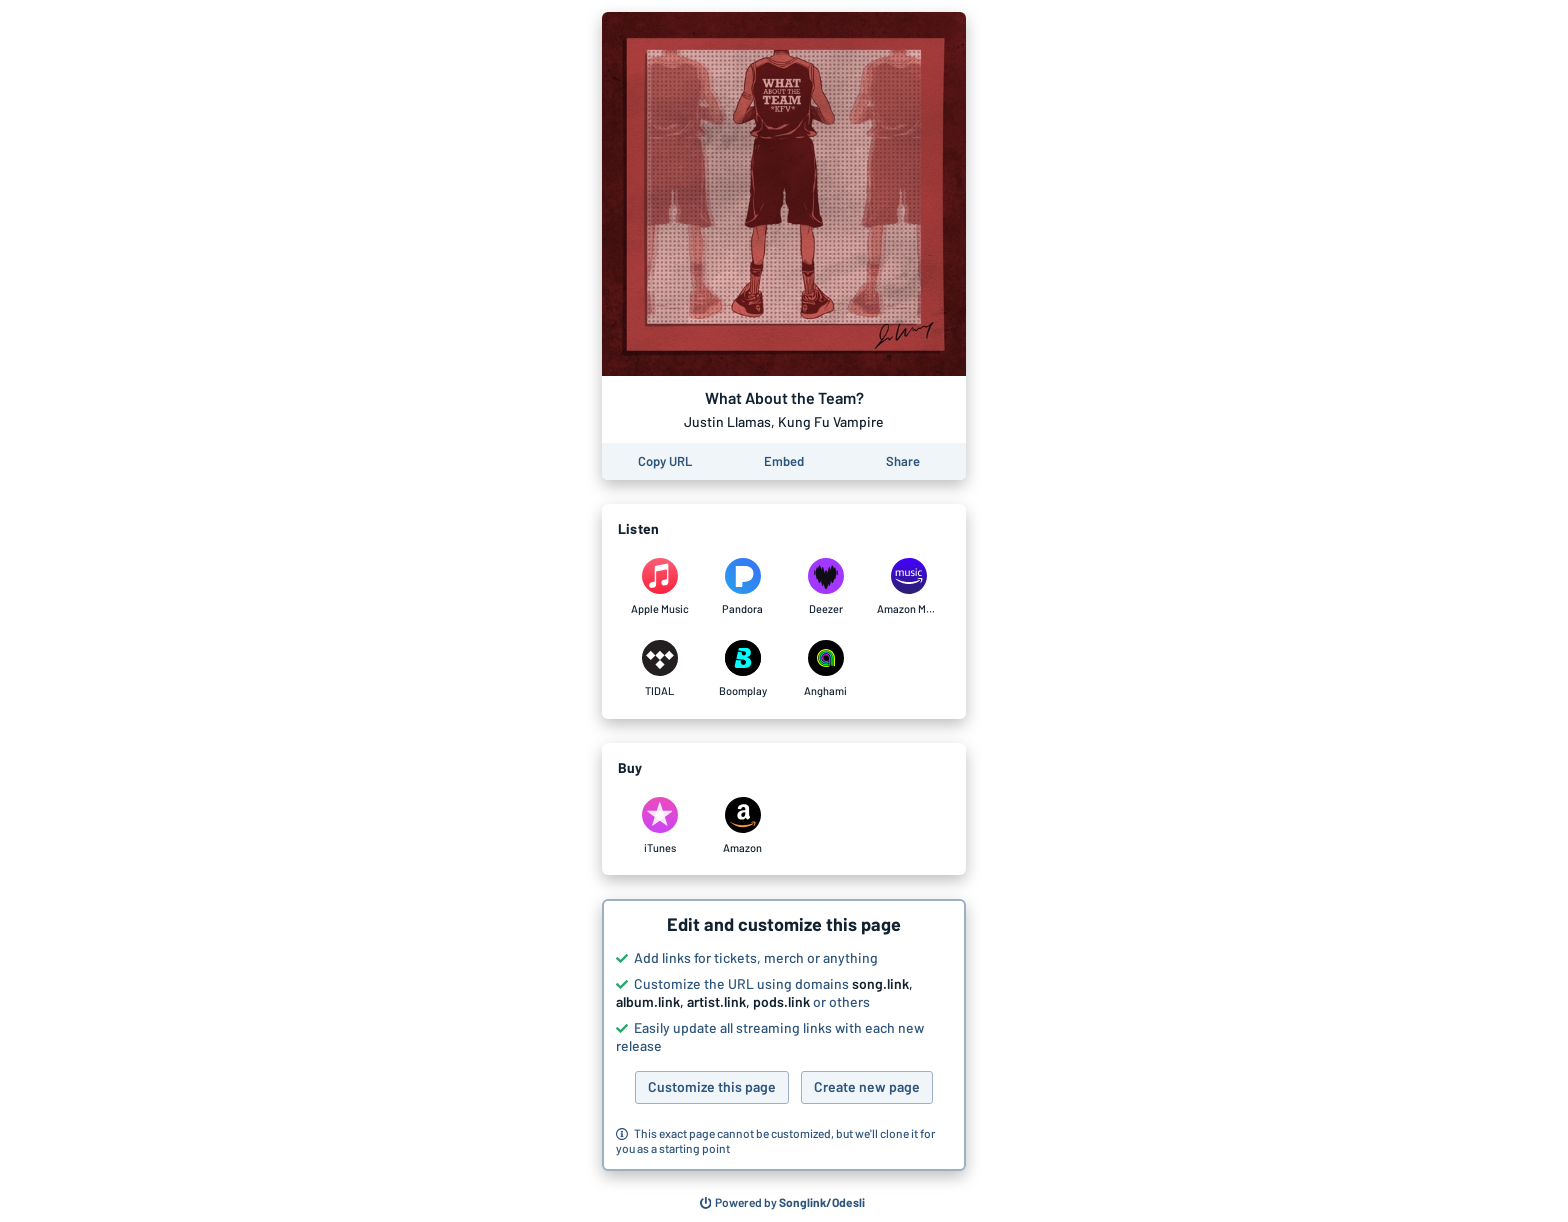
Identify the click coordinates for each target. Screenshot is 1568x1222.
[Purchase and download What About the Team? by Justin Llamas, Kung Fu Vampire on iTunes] (659, 826)
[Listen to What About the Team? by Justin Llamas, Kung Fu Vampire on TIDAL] (659, 669)
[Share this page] (903, 461)
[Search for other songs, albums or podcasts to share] (783, 1203)
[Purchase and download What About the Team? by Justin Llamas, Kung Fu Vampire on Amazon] (742, 826)
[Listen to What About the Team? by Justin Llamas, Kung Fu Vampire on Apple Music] (659, 587)
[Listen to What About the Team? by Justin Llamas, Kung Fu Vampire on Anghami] (825, 669)
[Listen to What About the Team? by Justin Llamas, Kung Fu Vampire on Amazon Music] (908, 587)
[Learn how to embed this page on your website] (784, 461)
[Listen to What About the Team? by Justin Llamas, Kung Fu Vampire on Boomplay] (742, 669)
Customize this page (712, 1086)
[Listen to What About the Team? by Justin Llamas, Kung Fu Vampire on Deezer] (825, 587)
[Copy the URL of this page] (665, 461)
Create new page (867, 1086)
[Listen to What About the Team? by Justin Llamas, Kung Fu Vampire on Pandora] (742, 587)
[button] (784, 1035)
